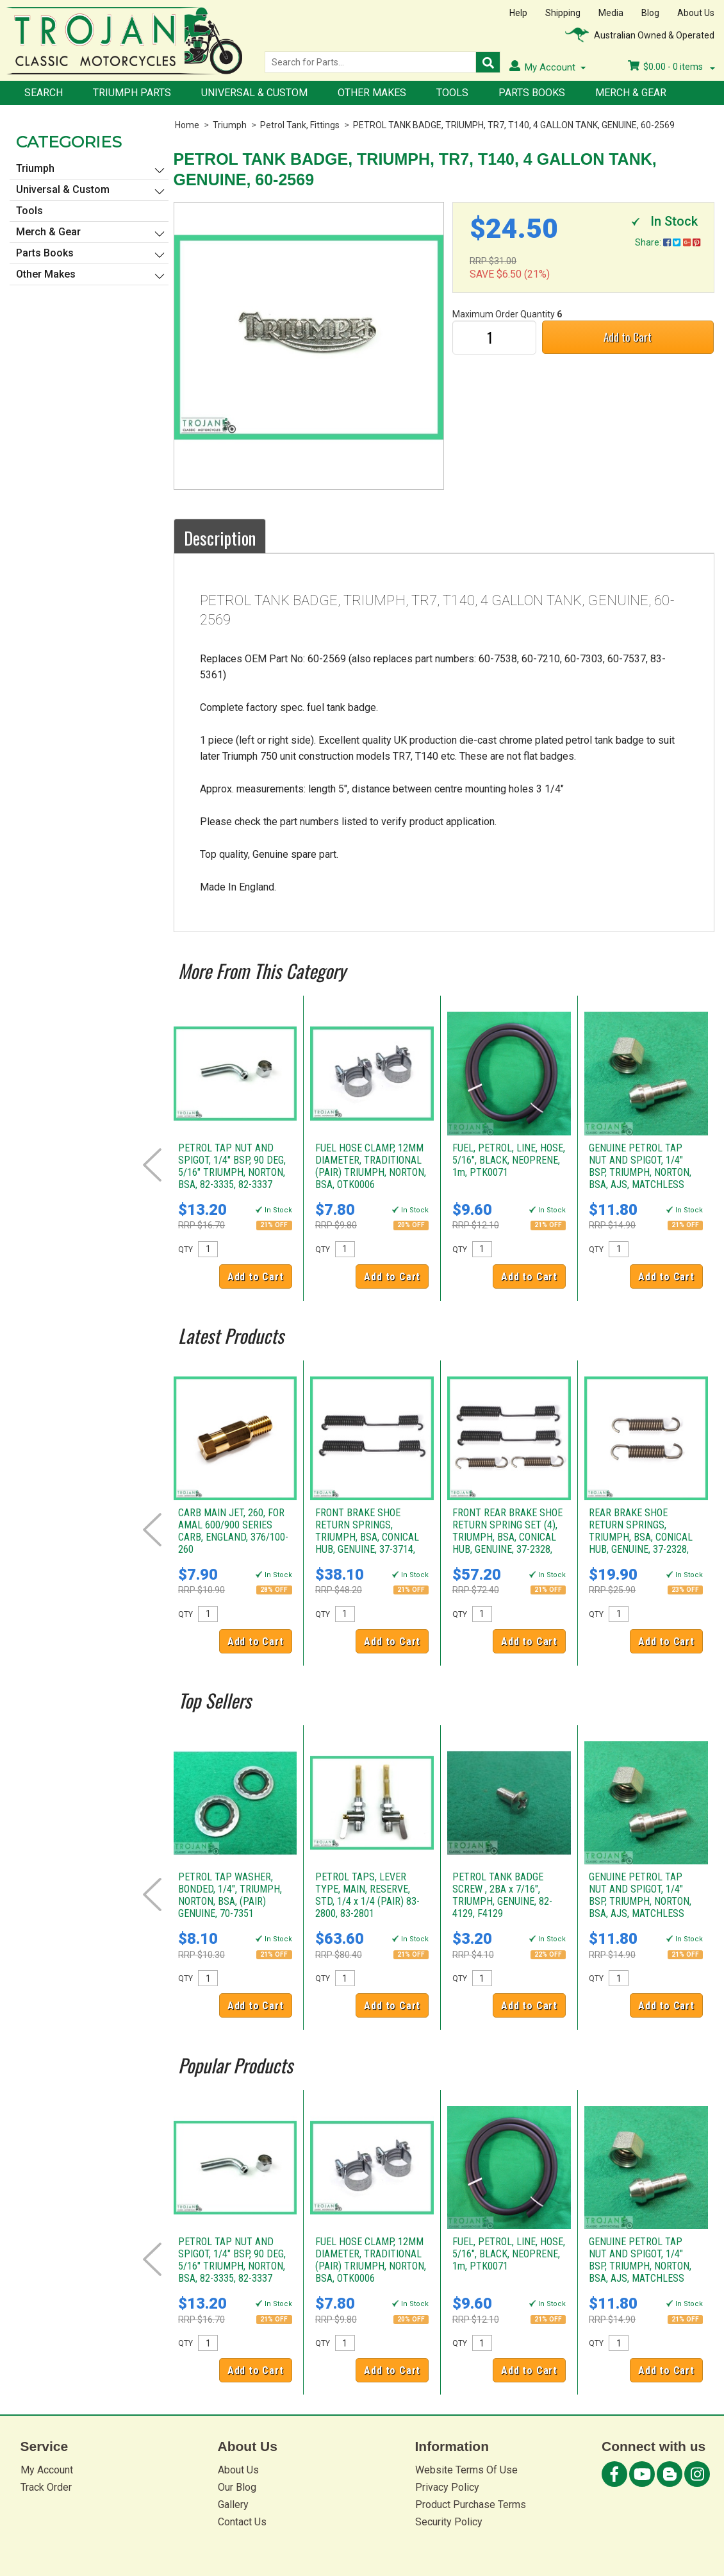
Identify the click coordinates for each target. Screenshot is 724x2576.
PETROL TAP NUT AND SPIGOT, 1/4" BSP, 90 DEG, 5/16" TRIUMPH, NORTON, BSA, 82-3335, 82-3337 (232, 1166)
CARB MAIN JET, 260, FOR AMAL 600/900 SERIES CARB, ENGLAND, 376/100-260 (233, 1531)
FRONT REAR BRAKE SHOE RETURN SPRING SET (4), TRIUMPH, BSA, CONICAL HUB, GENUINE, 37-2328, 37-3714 (507, 1537)
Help (518, 13)
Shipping (562, 13)
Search (43, 93)
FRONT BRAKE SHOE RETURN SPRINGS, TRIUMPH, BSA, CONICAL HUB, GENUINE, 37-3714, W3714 (367, 1537)
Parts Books (531, 93)
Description (220, 538)
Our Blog (237, 2487)
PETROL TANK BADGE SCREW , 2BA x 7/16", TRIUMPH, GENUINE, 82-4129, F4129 (502, 1895)
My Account (47, 2470)
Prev (152, 1165)
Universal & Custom (254, 93)
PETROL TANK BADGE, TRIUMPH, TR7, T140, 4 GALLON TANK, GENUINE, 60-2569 (514, 125)
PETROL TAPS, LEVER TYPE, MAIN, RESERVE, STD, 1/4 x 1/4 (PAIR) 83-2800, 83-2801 (367, 1895)
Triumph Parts (132, 93)
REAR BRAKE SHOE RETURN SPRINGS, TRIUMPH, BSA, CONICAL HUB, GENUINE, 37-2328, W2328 (641, 1537)
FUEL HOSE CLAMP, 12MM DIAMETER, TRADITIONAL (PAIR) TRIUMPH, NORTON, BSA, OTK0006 (370, 1166)
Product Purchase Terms (470, 2504)
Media (610, 13)
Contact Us (242, 2522)
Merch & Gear (630, 93)
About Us (695, 13)
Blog (650, 13)
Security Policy (448, 2522)
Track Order (46, 2487)
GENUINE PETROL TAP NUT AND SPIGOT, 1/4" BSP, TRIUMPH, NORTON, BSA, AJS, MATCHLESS (640, 1166)
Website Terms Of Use (466, 2470)
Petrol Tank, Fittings (300, 125)
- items (671, 66)
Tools (452, 93)
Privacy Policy (447, 2487)
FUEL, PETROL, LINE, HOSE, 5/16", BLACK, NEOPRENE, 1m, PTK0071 (508, 1160)
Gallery (233, 2504)
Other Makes (372, 93)
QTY (185, 1249)
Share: (667, 242)
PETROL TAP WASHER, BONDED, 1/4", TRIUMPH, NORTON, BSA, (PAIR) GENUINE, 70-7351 (230, 1895)
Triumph (230, 125)
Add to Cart (628, 337)
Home (187, 125)
